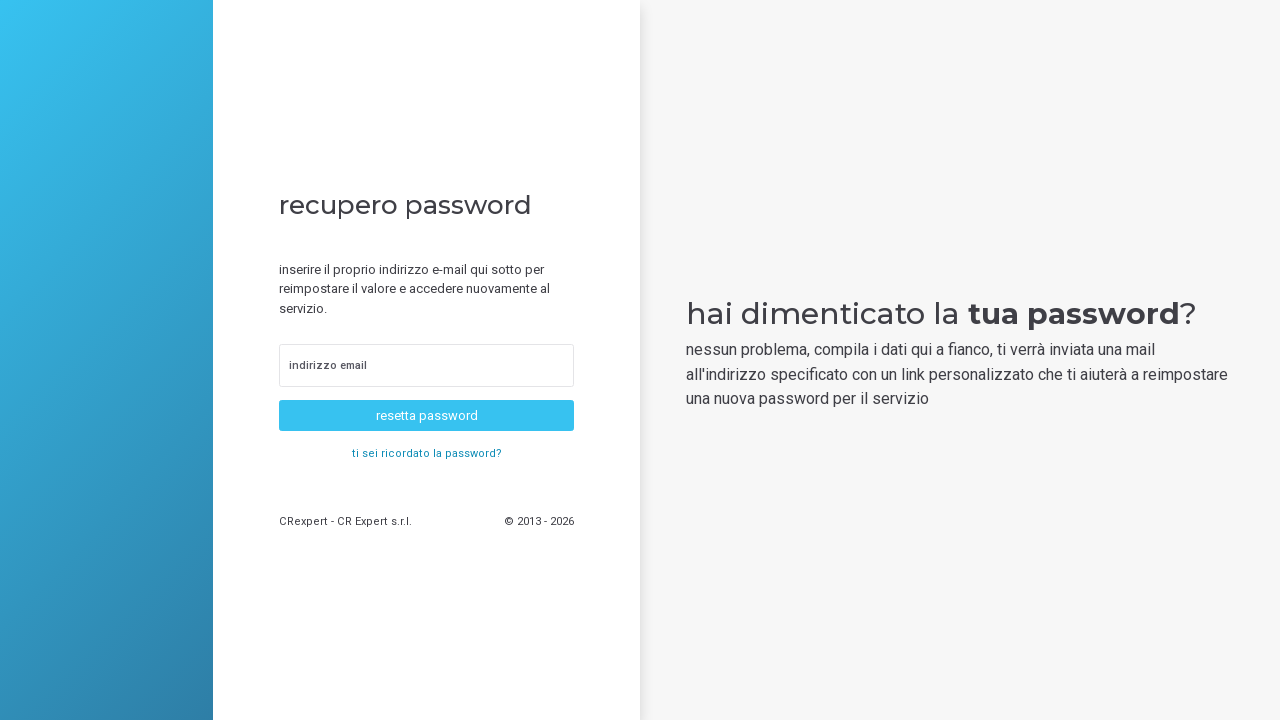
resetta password (427, 415)
